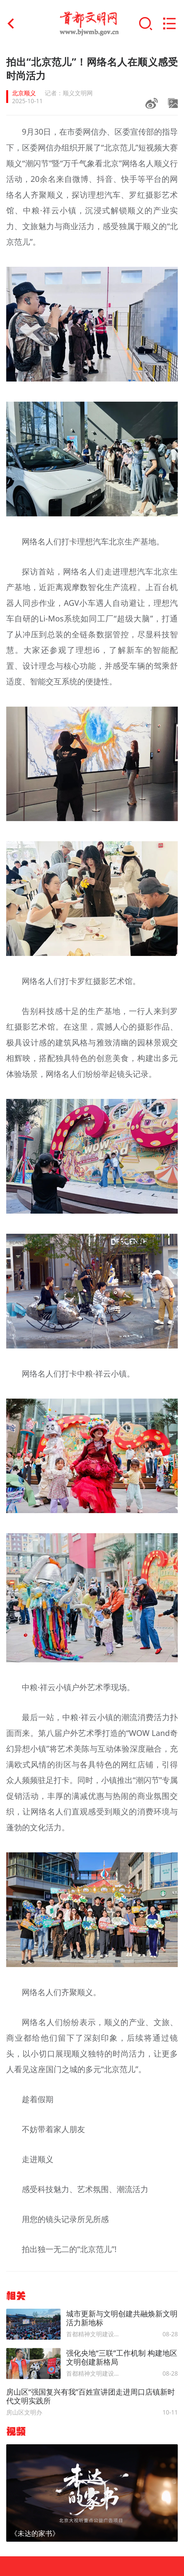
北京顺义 (24, 93)
